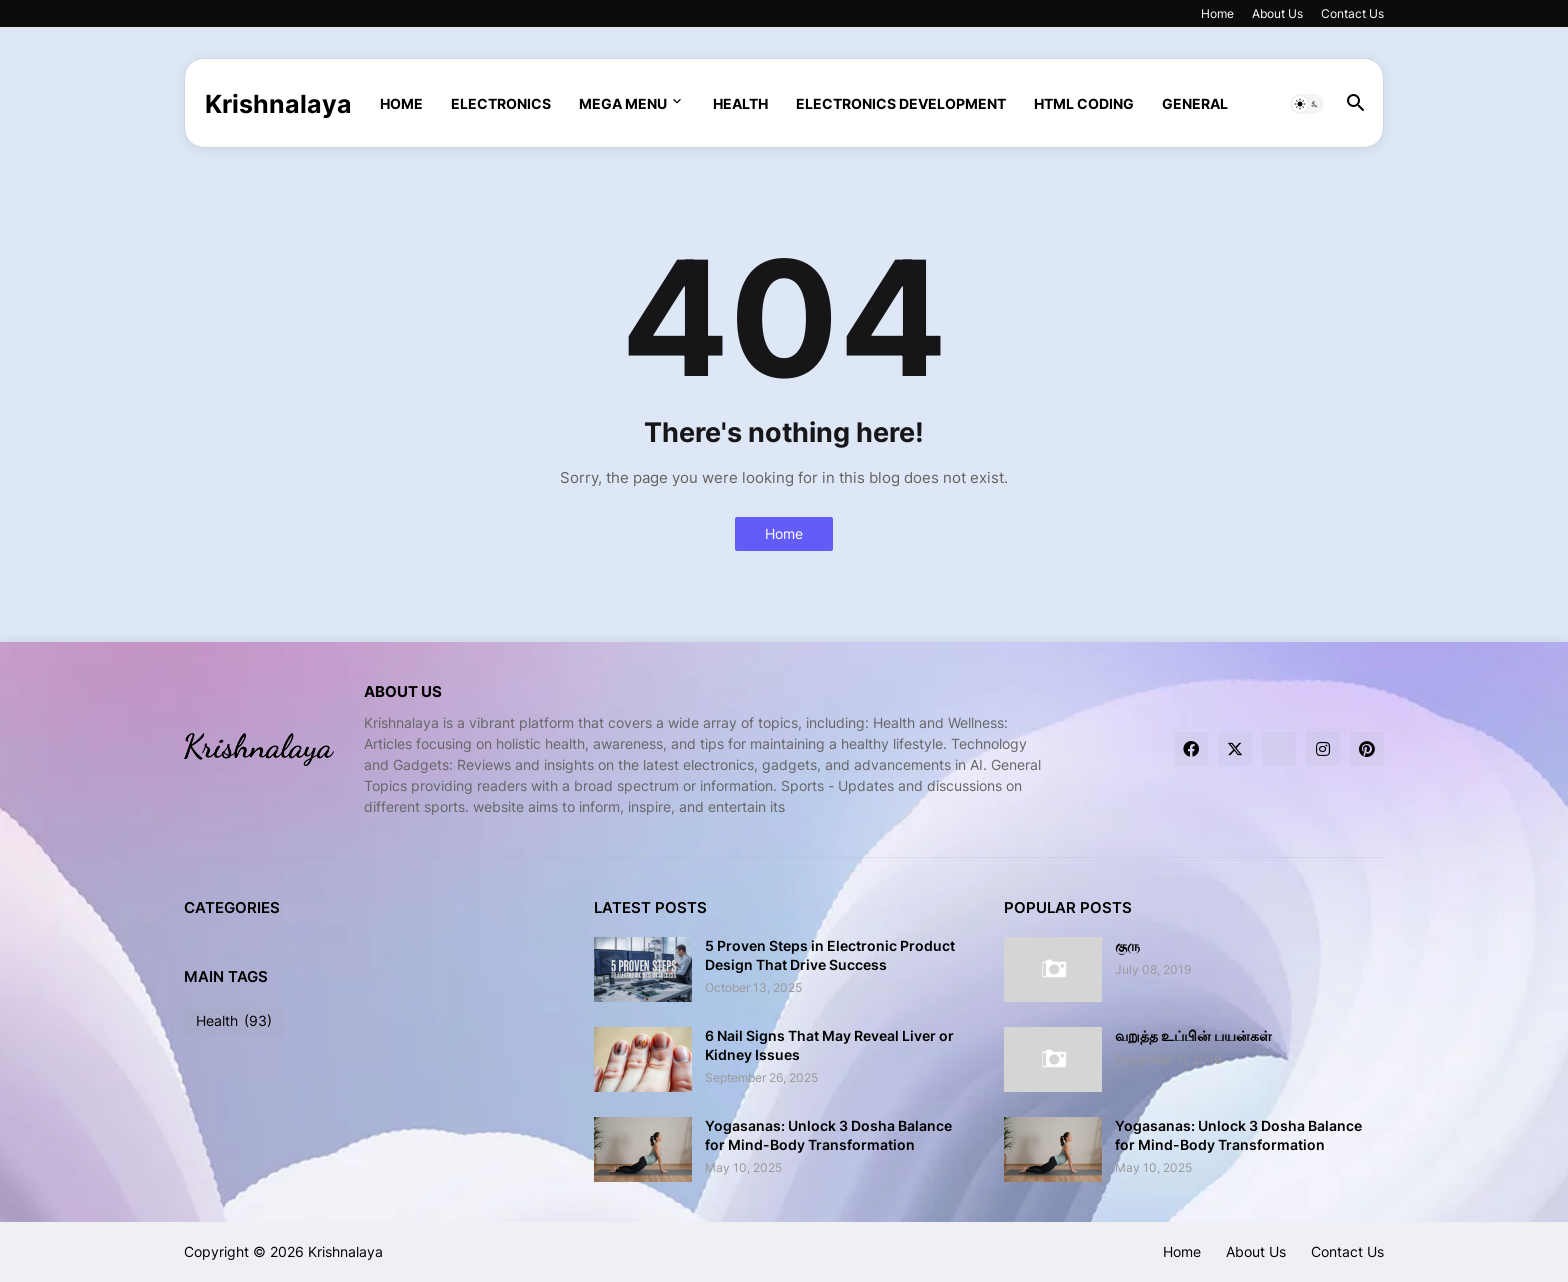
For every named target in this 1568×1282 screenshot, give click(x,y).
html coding (1084, 103)
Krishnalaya (278, 104)
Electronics (501, 103)
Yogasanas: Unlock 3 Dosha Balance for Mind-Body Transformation (828, 1134)
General (1195, 103)
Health (740, 103)
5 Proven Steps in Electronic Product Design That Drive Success (830, 954)
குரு (1127, 945)
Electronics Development (901, 103)
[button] (1307, 104)
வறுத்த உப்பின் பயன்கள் (1193, 1035)
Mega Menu (623, 103)
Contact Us (1352, 13)
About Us (1277, 13)
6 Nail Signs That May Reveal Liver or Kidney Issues (829, 1044)
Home (1217, 13)
